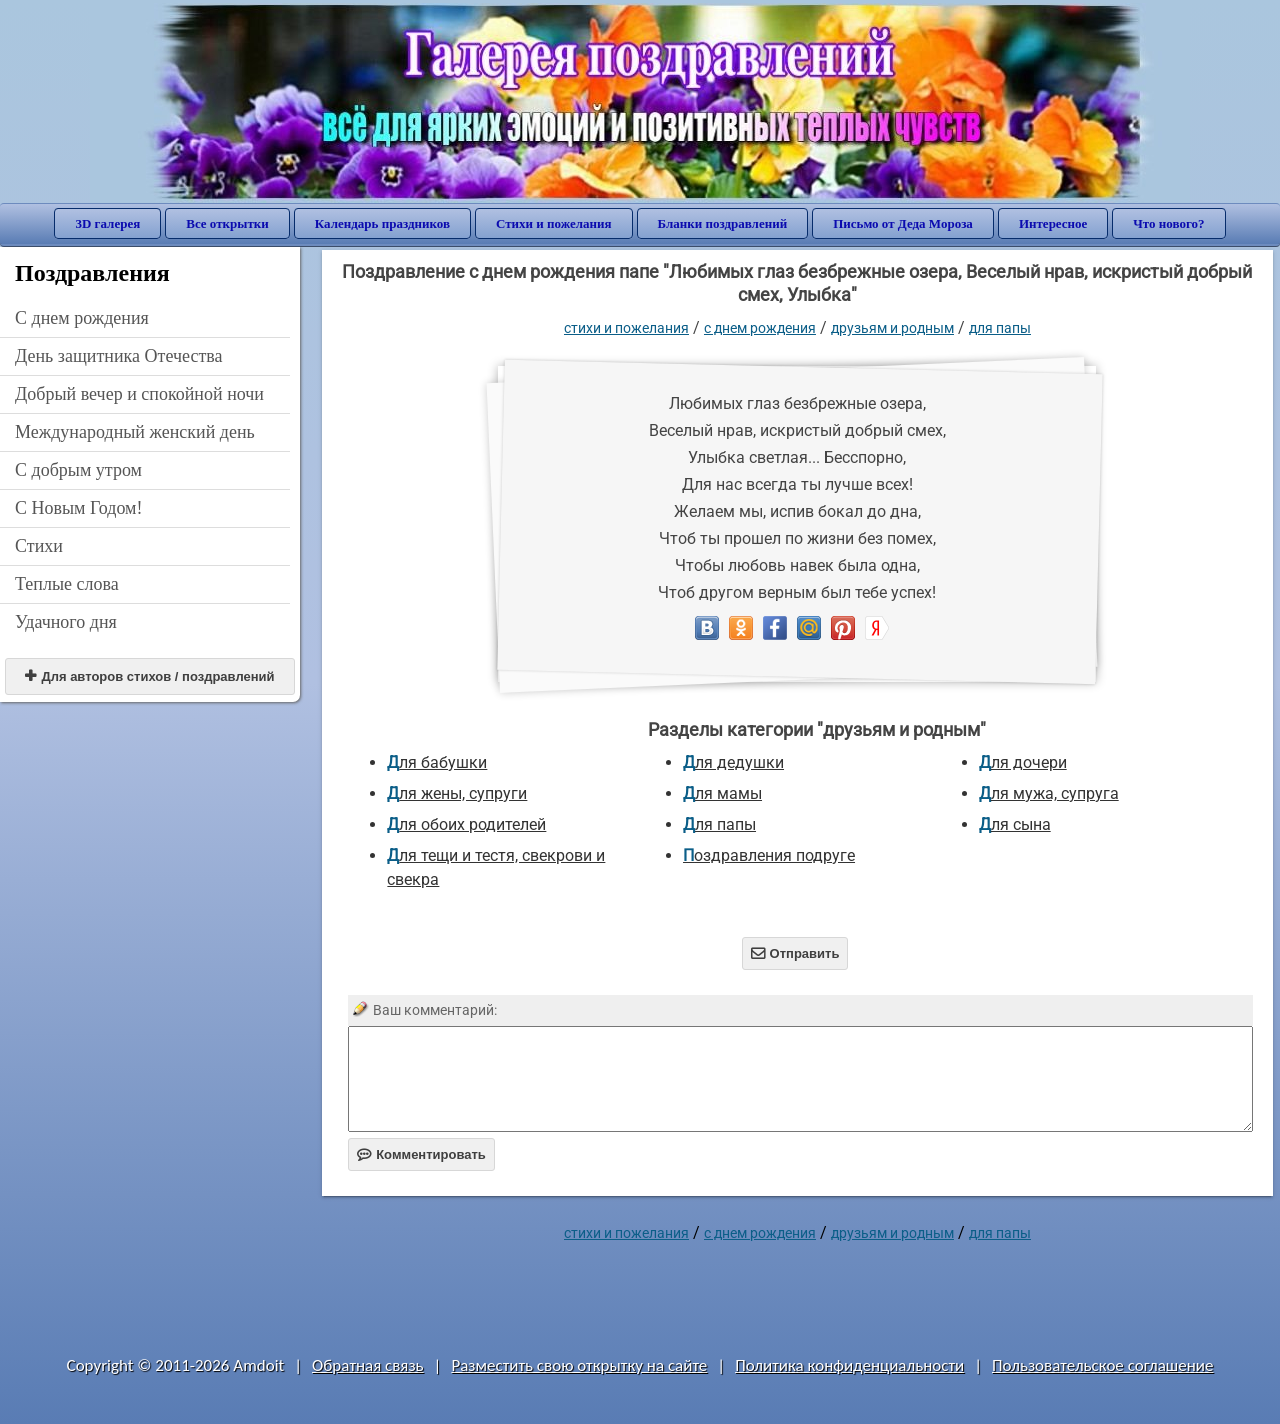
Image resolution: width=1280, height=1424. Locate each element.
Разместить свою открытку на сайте (579, 1365)
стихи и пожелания (626, 328)
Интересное (1053, 223)
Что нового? (1168, 223)
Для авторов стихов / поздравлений (149, 676)
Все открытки (227, 223)
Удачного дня (66, 622)
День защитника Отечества (119, 356)
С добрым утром (78, 470)
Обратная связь (368, 1365)
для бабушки (437, 762)
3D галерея (107, 223)
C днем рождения (82, 318)
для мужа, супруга (1049, 793)
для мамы (722, 793)
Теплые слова (67, 584)
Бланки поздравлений (723, 223)
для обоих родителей (466, 824)
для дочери (1023, 762)
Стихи (39, 546)
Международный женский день (135, 432)
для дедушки (733, 762)
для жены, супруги (457, 793)
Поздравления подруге (769, 855)
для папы (1000, 328)
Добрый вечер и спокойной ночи (139, 394)
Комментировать (421, 1154)
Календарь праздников (382, 223)
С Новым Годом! (79, 508)
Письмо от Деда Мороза (903, 223)
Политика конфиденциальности (849, 1365)
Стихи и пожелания (554, 223)
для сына (1015, 824)
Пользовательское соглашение (1102, 1365)
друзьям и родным (892, 328)
